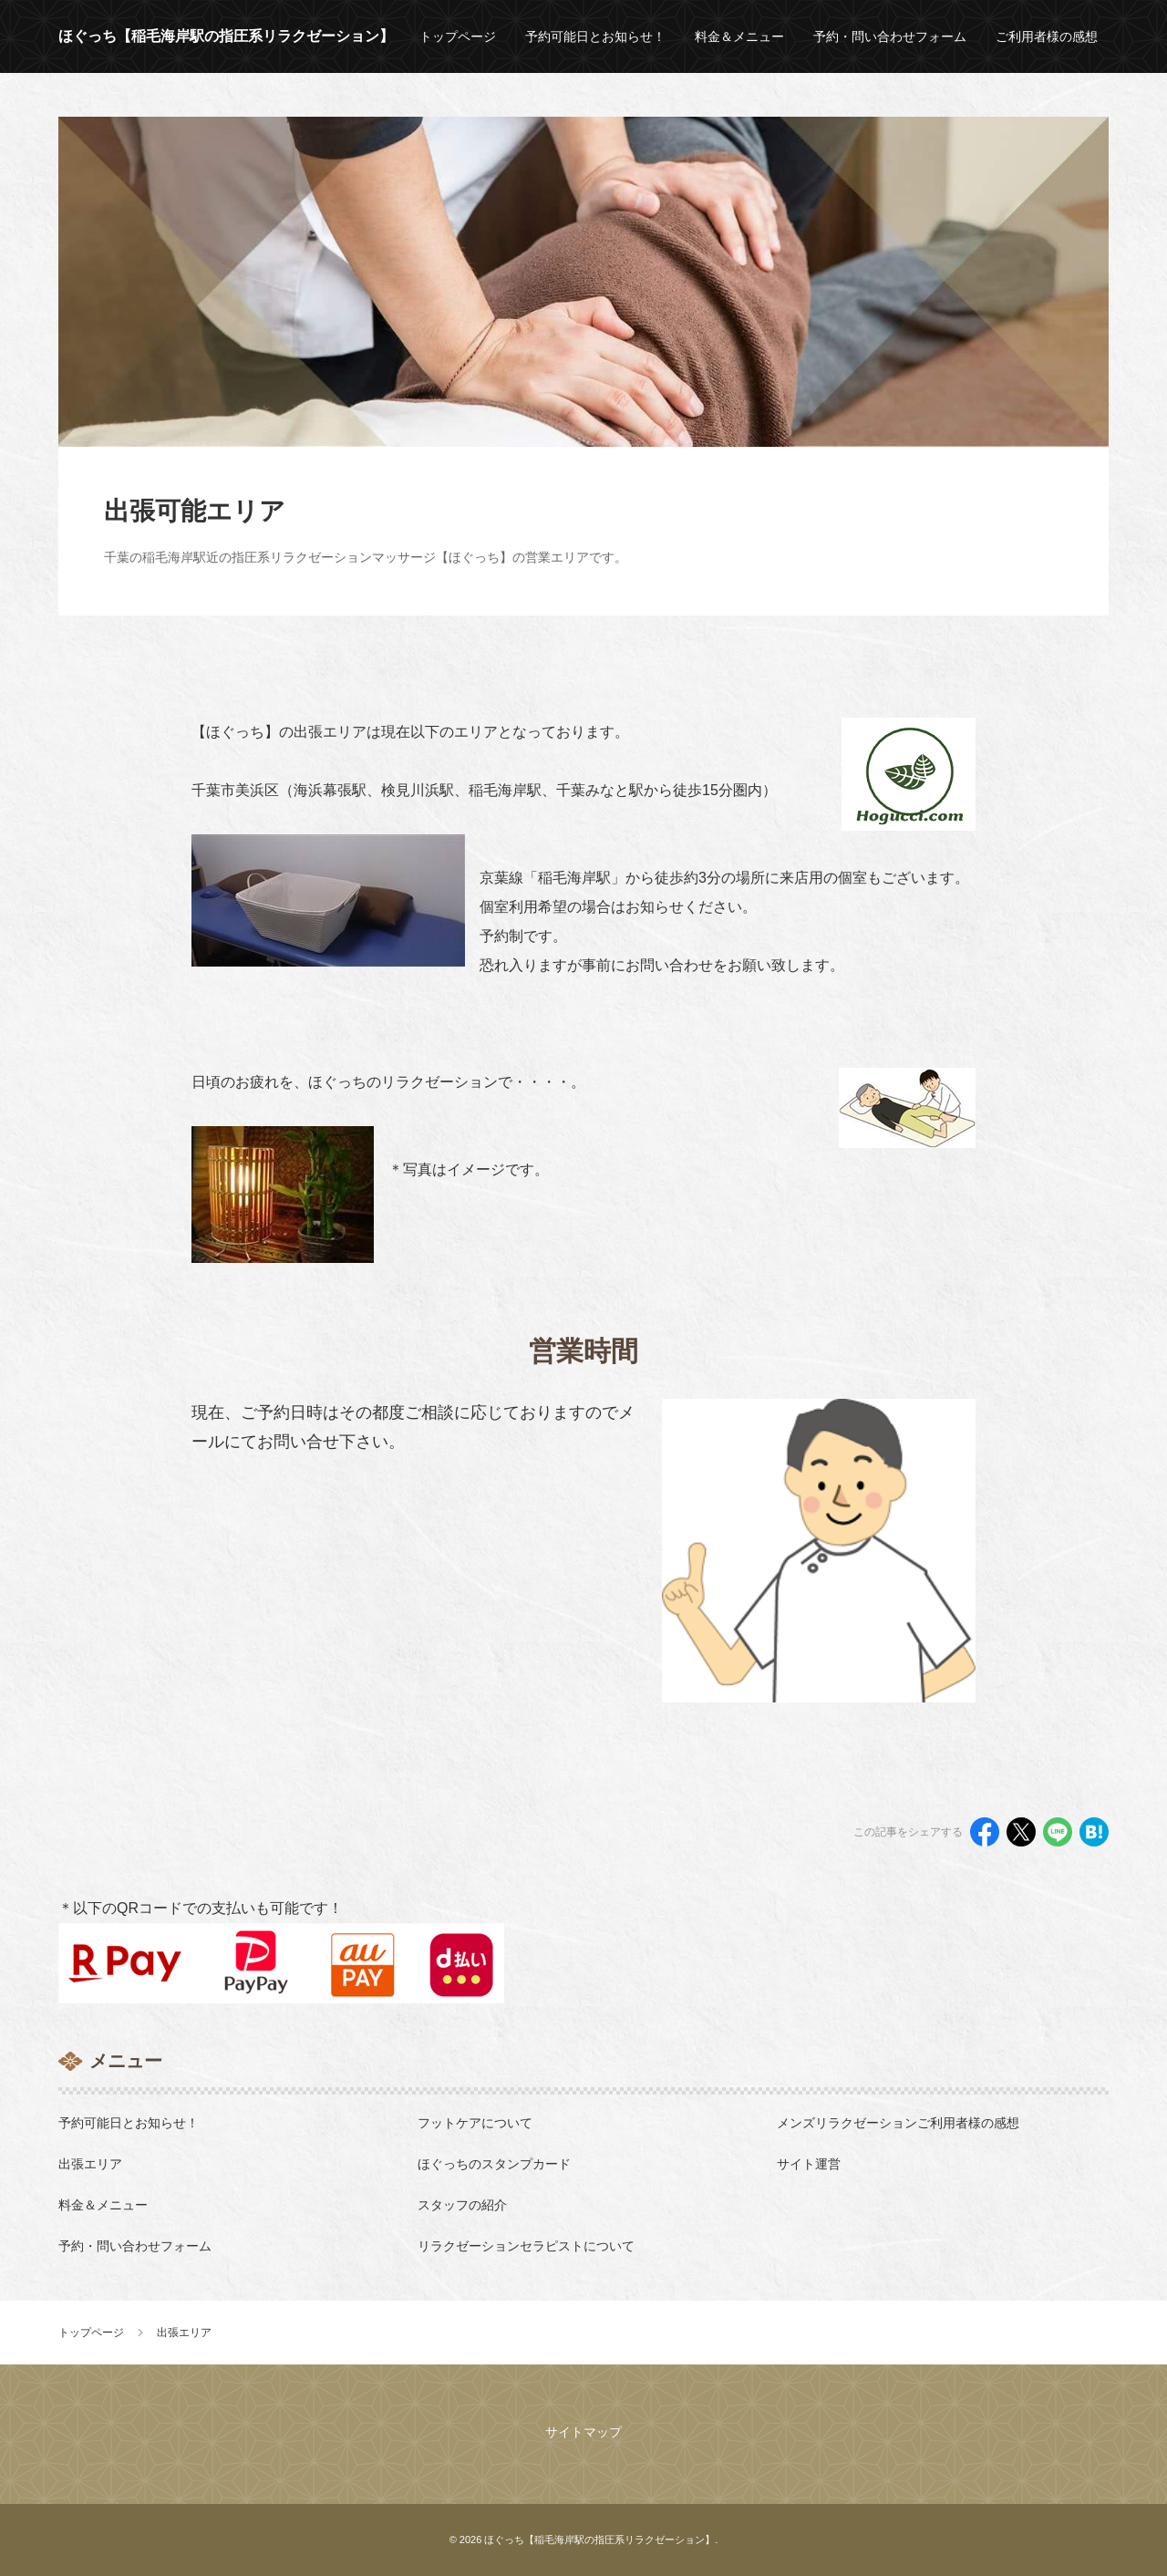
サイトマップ (583, 2432)
